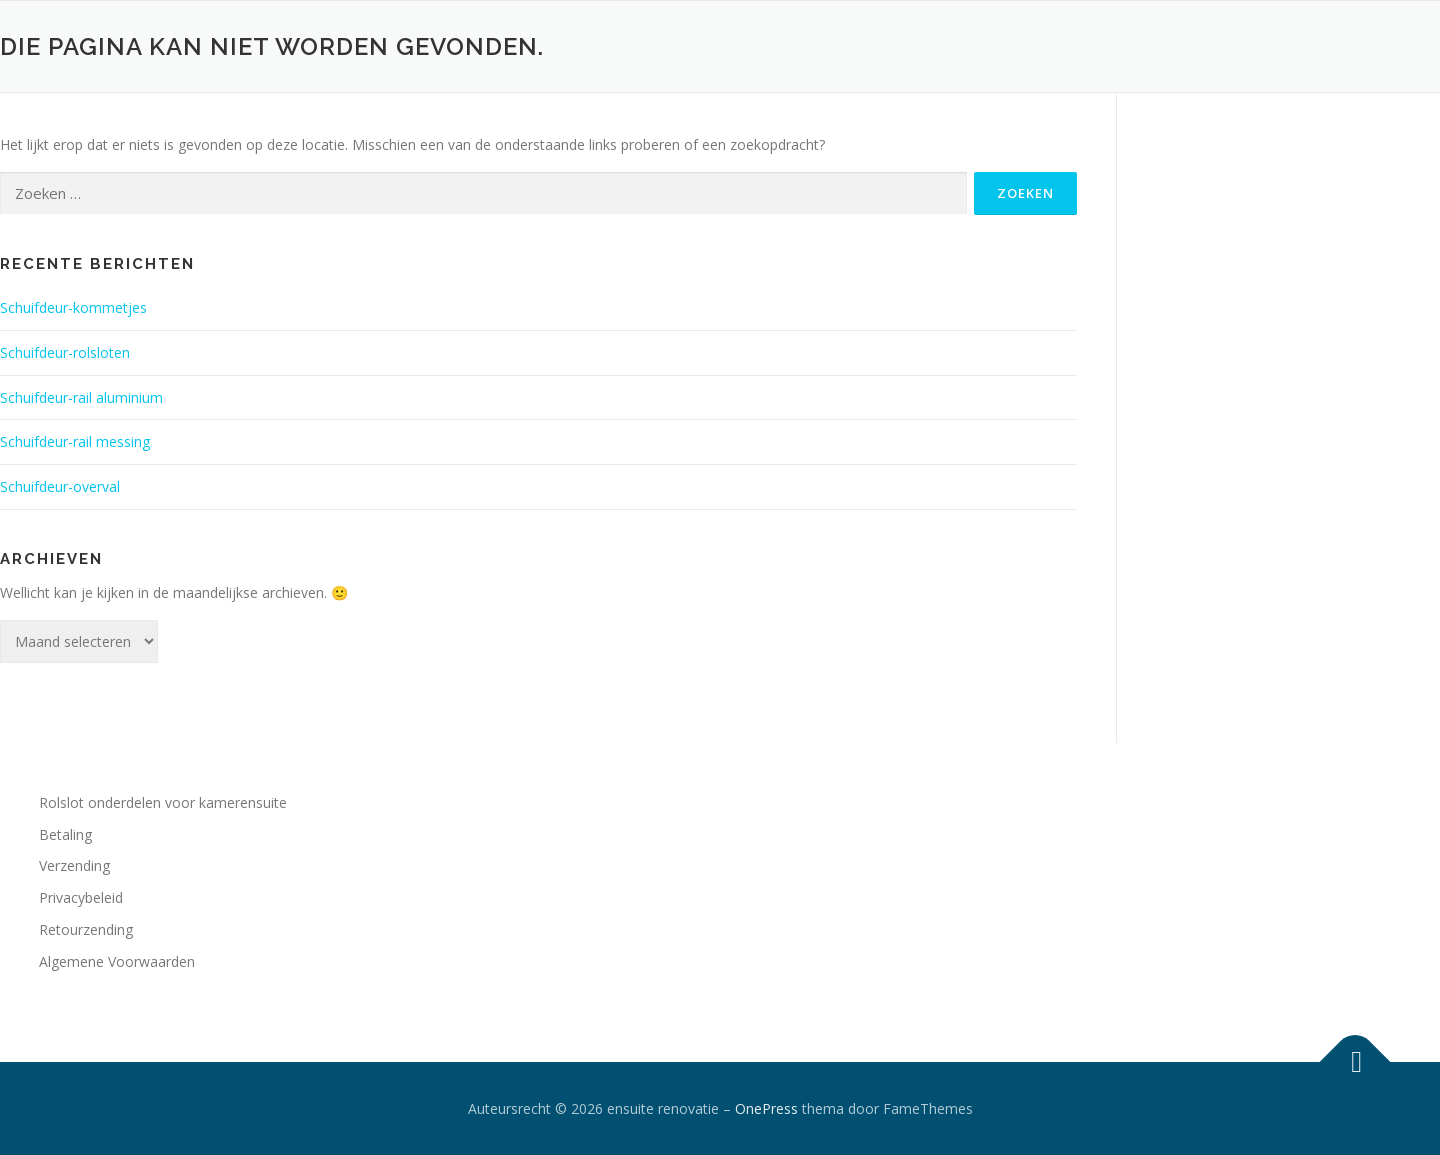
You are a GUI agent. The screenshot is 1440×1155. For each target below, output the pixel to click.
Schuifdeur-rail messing (75, 441)
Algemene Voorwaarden (117, 961)
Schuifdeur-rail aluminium (81, 397)
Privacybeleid (81, 897)
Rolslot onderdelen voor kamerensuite (163, 802)
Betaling (65, 834)
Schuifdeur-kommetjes (73, 307)
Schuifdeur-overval (60, 486)
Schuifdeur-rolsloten (65, 352)
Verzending (74, 865)
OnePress (766, 1108)
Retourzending (86, 929)
